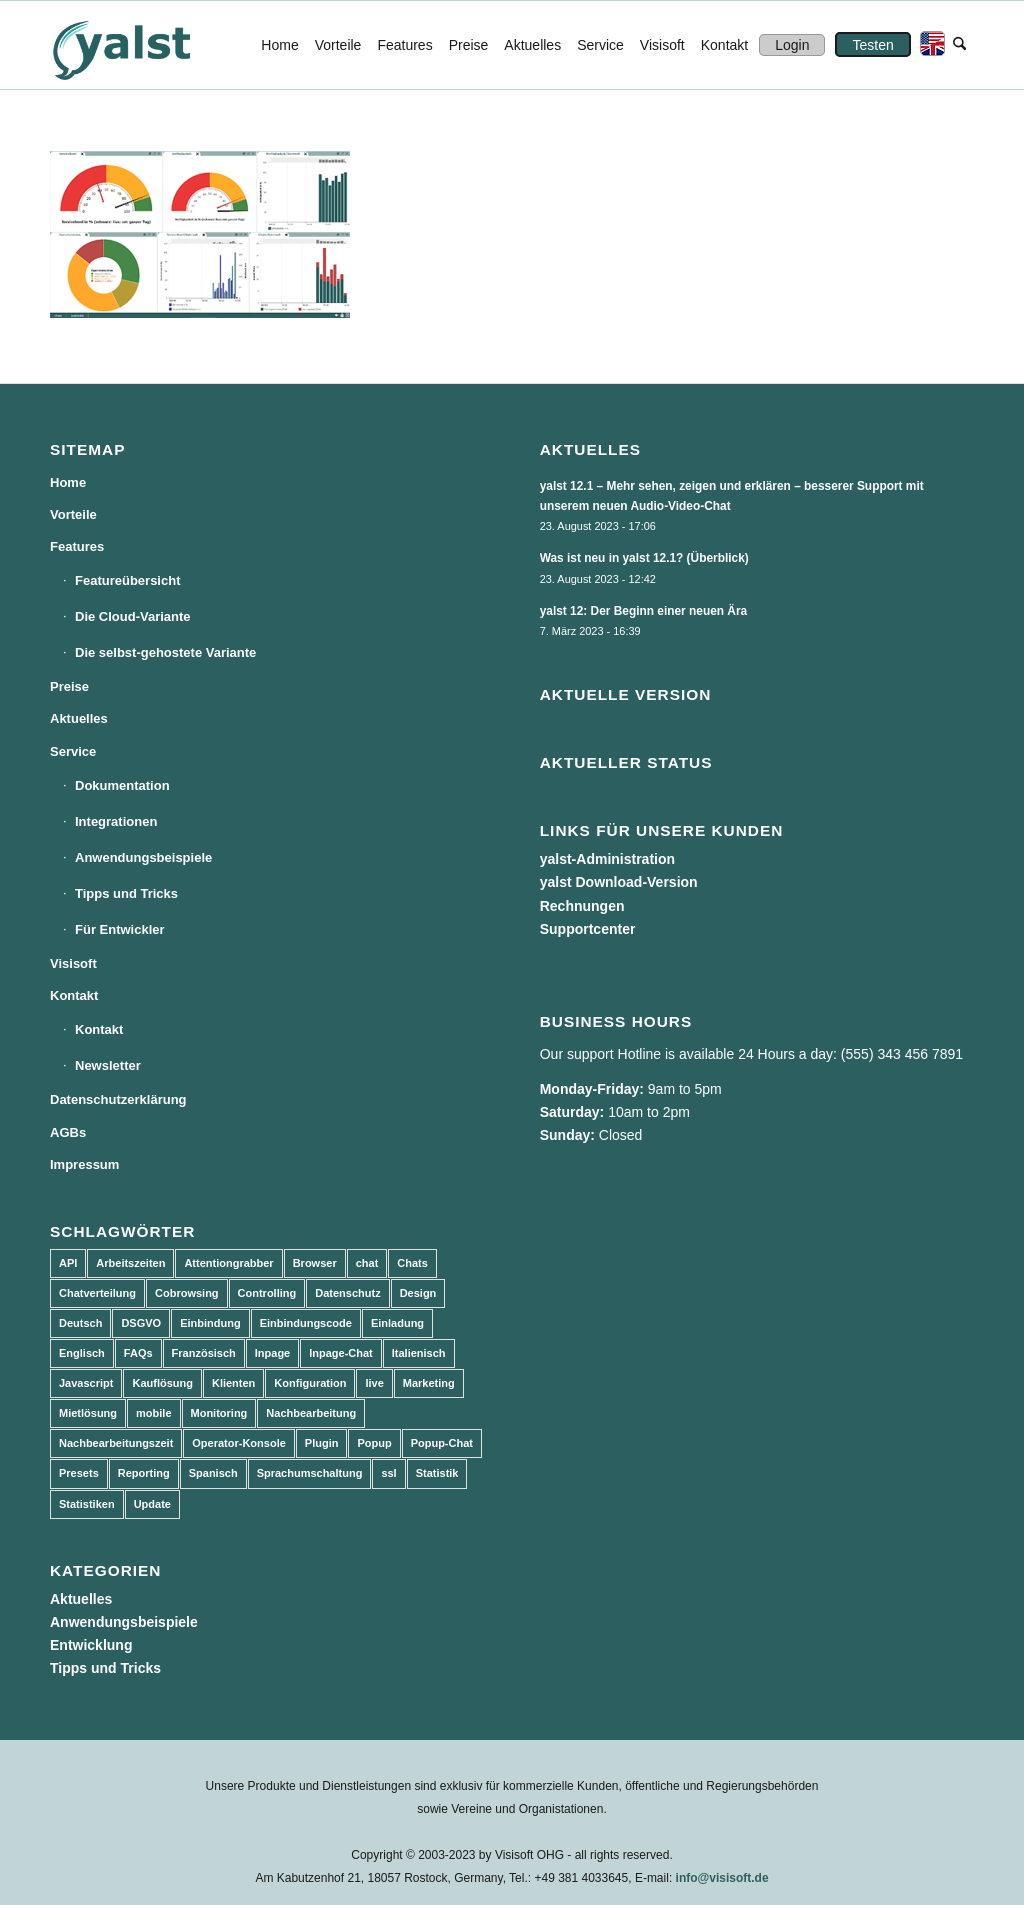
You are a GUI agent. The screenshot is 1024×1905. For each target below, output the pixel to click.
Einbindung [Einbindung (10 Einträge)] (210, 1323)
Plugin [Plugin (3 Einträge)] (322, 1443)
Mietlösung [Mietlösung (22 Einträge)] (88, 1413)
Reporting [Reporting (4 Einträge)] (144, 1473)
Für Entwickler (120, 929)
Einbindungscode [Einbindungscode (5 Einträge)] (306, 1323)
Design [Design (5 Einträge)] (418, 1293)
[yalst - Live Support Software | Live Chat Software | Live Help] (146, 45)
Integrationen (116, 821)
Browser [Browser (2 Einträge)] (315, 1263)
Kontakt (74, 995)
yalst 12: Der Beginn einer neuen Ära (644, 611)
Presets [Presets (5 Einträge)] (79, 1473)
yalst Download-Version (619, 882)
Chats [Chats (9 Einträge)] (412, 1263)
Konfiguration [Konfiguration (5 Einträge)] (310, 1383)
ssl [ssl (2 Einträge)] (388, 1473)
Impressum (84, 1164)
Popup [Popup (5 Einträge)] (374, 1443)
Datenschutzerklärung (118, 1099)
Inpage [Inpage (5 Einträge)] (272, 1353)
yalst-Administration (607, 859)
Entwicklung (91, 1645)
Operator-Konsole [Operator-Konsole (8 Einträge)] (239, 1443)
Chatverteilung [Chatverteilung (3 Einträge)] (97, 1293)
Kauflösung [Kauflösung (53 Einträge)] (162, 1383)
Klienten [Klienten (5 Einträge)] (233, 1383)
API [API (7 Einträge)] (68, 1263)
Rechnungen (582, 906)
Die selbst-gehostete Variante (165, 652)
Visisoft (73, 963)
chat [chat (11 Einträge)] (367, 1263)
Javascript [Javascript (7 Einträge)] (86, 1383)
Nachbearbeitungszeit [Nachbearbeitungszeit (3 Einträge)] (116, 1443)
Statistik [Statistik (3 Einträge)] (437, 1473)
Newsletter (108, 1065)
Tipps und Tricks (126, 893)
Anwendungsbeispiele (143, 857)
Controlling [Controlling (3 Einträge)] (267, 1293)
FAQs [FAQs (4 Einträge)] (138, 1353)
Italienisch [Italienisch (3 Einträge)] (419, 1353)
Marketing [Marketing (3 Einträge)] (429, 1383)
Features (77, 546)
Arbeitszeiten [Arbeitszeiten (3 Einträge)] (130, 1263)
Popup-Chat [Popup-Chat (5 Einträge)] (442, 1443)
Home (68, 482)
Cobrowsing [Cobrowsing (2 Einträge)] (187, 1293)
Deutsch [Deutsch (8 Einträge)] (80, 1323)
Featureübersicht (127, 580)
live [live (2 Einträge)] (374, 1383)
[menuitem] (279, 45)
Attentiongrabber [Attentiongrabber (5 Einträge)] (228, 1263)
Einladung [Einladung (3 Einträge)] (397, 1323)
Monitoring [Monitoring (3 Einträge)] (219, 1413)
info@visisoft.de (722, 1878)
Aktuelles (79, 718)
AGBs (68, 1132)
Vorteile (73, 514)
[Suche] (959, 45)
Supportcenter (588, 929)
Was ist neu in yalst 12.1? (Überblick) (644, 558)
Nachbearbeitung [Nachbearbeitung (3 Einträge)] (311, 1413)
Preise (69, 686)
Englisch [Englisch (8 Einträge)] (82, 1353)
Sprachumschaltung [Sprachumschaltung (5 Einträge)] (310, 1473)
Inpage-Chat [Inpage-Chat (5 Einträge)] (341, 1353)
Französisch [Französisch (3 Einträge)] (204, 1353)
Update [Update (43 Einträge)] (152, 1504)
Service (73, 751)
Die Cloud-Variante (133, 616)
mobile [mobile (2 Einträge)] (153, 1413)
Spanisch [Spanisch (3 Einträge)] (213, 1473)
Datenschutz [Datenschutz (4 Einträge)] (347, 1293)
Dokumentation (122, 785)
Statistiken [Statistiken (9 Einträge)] (87, 1504)
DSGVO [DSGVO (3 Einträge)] (141, 1323)
